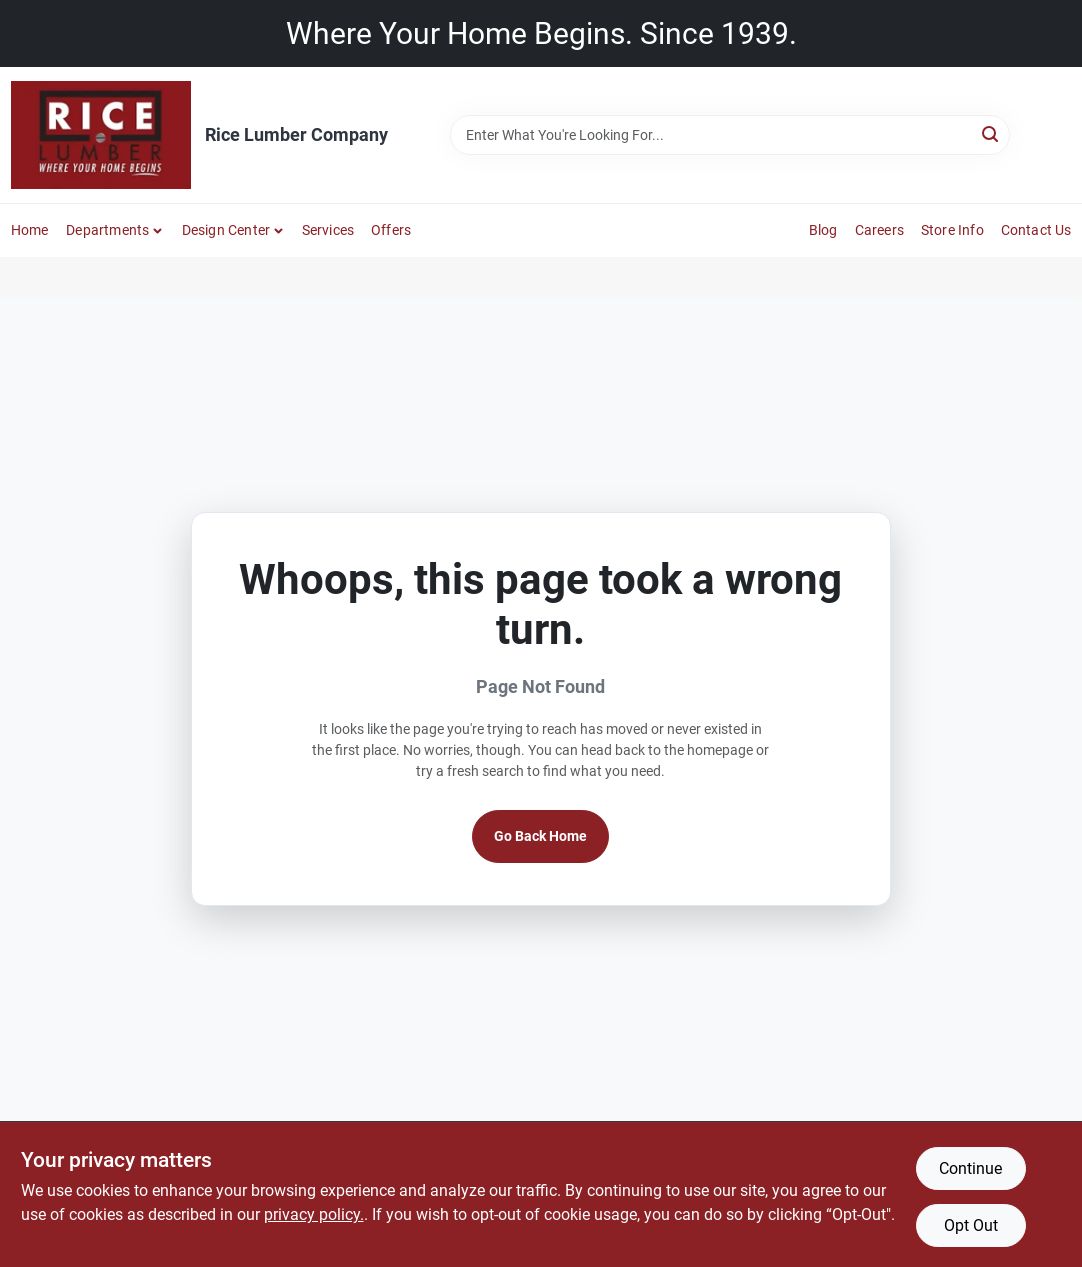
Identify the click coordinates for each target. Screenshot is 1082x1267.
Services (328, 230)
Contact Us (1036, 230)
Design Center (226, 230)
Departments (107, 230)
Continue (970, 1168)
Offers (391, 230)
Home (30, 230)
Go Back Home (540, 836)
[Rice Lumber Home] (101, 135)
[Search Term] (730, 135)
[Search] (991, 133)
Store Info (952, 230)
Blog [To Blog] (823, 230)
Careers (879, 230)
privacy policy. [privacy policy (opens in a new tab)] (314, 1214)
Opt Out (971, 1225)
